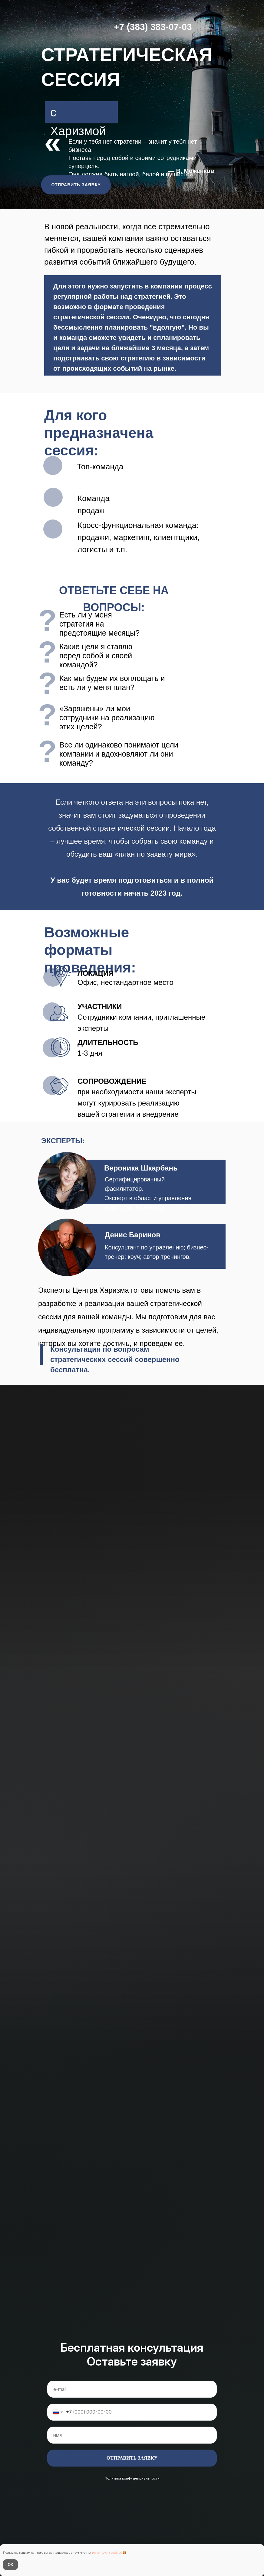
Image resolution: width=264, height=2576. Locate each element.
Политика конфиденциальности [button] (132, 2478)
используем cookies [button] (107, 2552)
